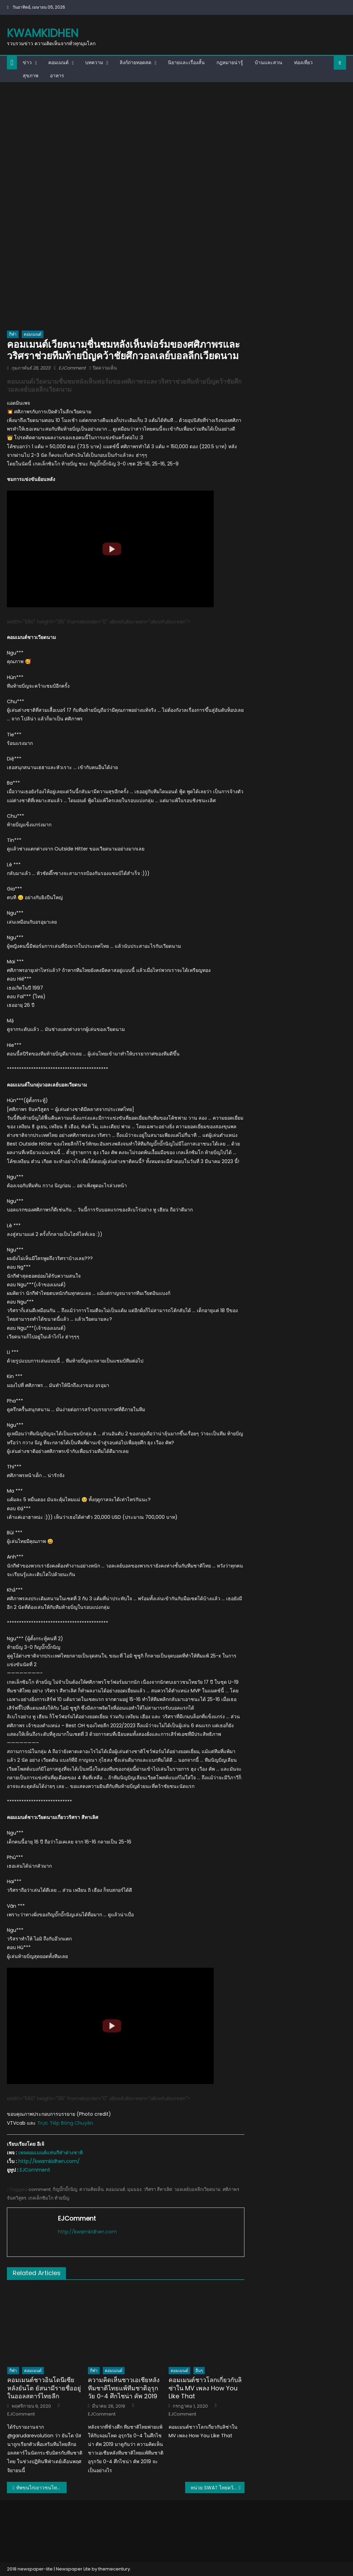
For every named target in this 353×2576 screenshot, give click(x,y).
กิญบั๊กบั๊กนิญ (65, 2189)
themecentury (114, 2569)
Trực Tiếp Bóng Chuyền (65, 2123)
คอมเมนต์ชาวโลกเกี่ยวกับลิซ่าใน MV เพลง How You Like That (205, 2388)
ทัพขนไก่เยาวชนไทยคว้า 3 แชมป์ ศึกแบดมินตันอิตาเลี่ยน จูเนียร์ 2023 (41, 2487)
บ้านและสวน (268, 62)
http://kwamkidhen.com (87, 2231)
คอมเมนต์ (58, 62)
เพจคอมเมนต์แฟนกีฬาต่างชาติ (50, 2152)
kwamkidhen (42, 33)
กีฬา (13, 334)
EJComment (72, 368)
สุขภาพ (30, 75)
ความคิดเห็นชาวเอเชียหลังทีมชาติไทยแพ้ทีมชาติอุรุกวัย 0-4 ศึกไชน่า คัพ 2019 (124, 2388)
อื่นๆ (199, 2370)
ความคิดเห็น (91, 2189)
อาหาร (57, 75)
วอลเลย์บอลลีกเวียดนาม (197, 2189)
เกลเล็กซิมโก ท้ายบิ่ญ (48, 2198)
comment (40, 2189)
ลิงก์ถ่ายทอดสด (135, 62)
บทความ (94, 62)
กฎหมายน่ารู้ (229, 62)
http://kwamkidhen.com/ (49, 2161)
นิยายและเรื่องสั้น (186, 62)
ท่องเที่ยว (303, 62)
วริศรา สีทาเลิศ (157, 2189)
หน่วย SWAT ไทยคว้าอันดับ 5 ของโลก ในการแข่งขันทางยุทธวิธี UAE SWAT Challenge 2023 (217, 2487)
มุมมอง (134, 2189)
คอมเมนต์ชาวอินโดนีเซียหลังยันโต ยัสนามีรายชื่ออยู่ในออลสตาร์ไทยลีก (44, 2388)
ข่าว (27, 62)
